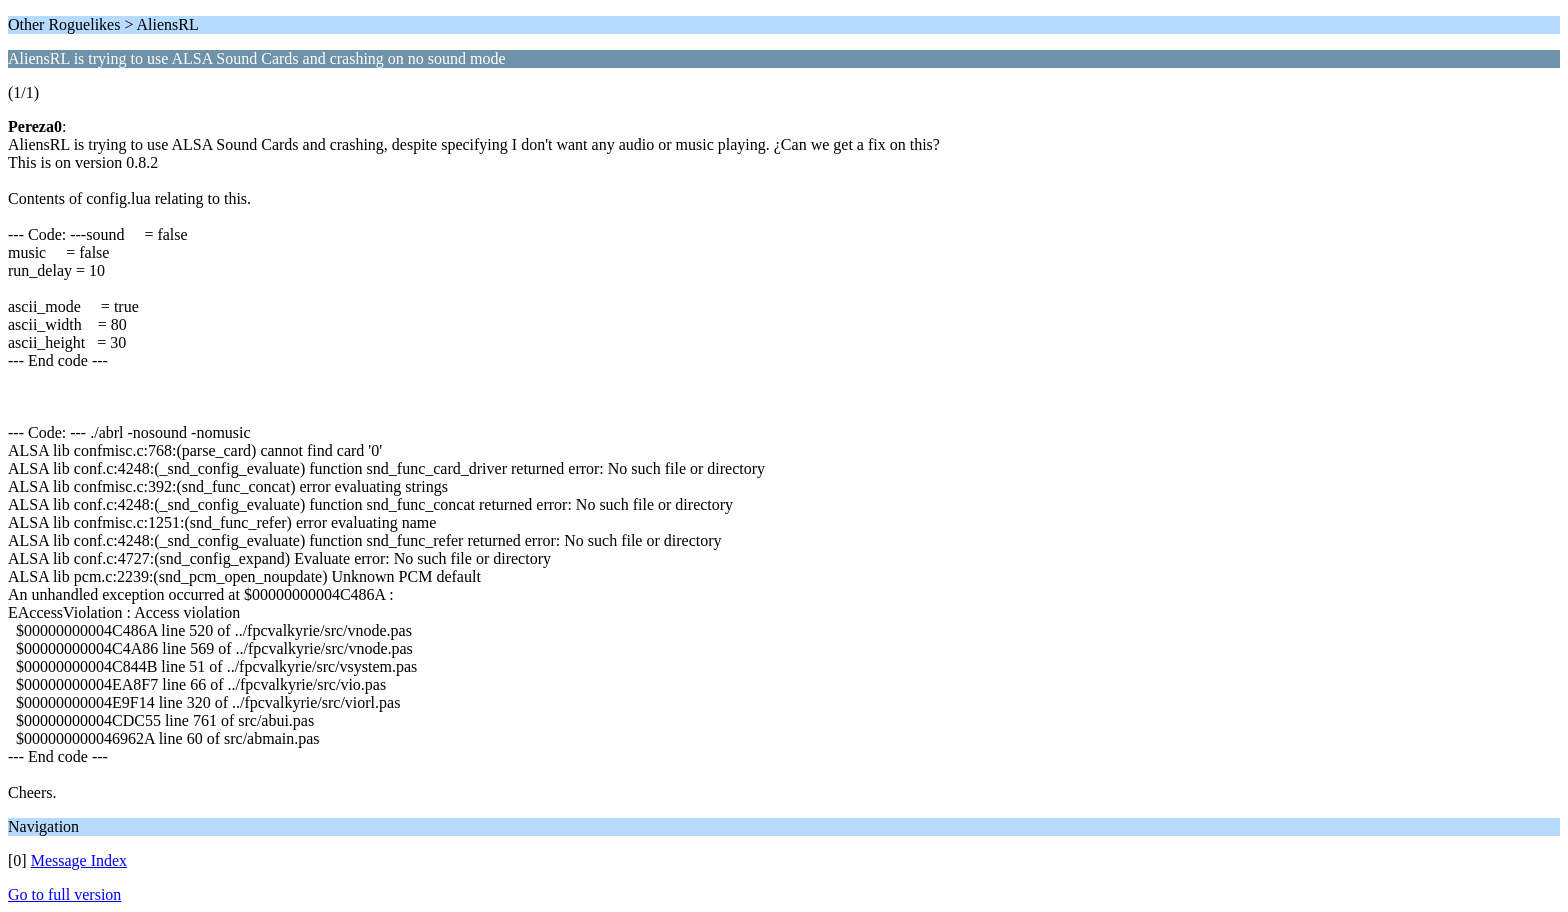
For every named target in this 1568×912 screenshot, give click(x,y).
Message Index (79, 860)
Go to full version (64, 894)
